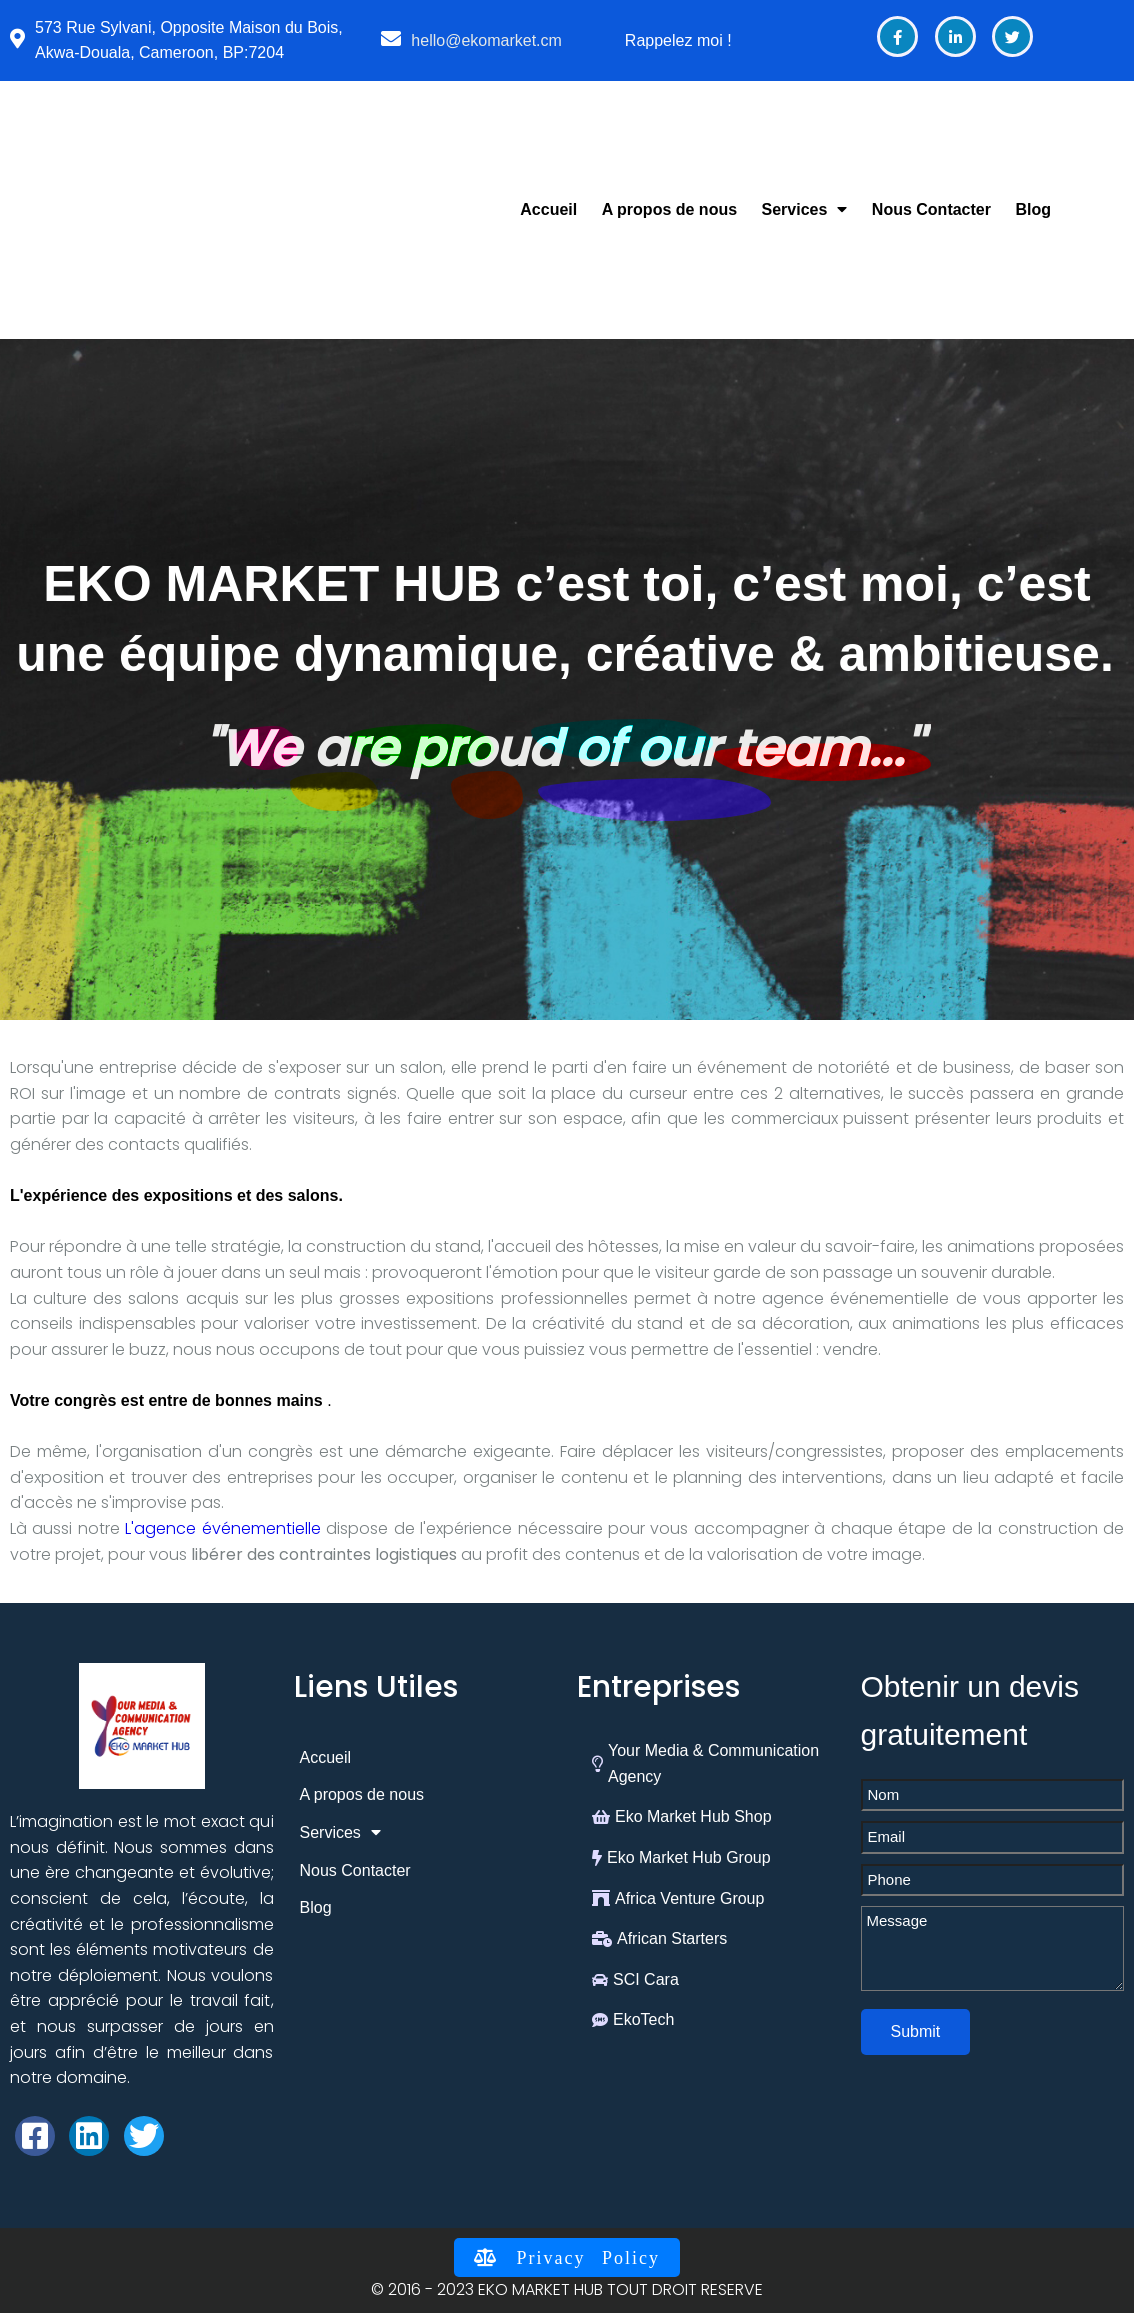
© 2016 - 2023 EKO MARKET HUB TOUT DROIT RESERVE (567, 2289)
